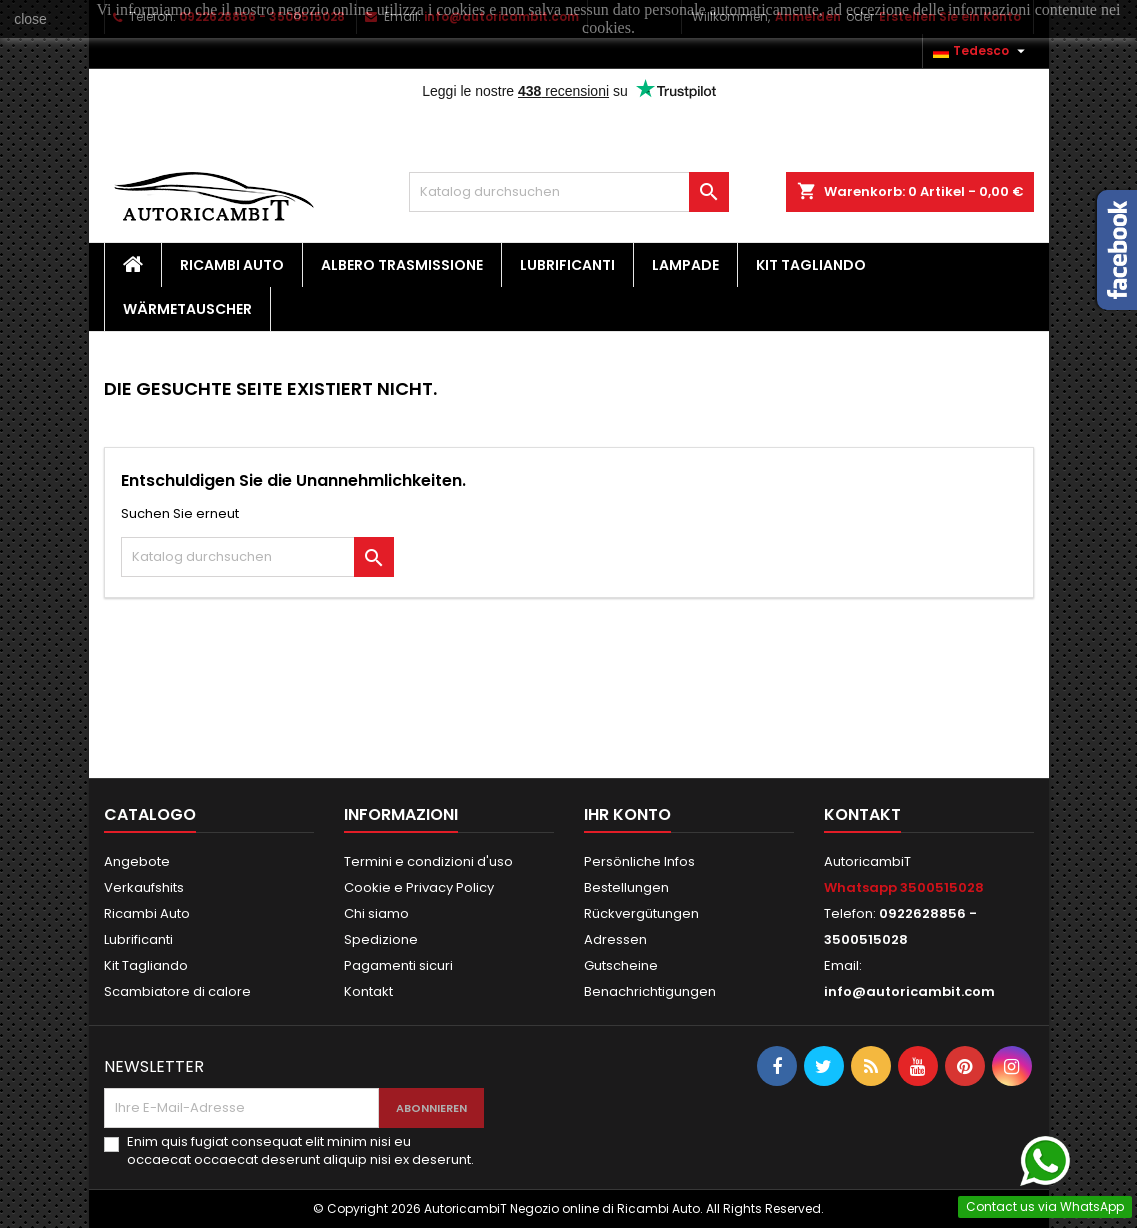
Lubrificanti (567, 265)
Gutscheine (621, 965)
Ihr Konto (627, 814)
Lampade (685, 265)
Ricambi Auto (232, 265)
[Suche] (569, 192)
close (30, 19)
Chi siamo (376, 913)
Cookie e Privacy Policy (419, 887)
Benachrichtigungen (650, 991)
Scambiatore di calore (177, 991)
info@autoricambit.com (909, 991)
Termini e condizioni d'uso (428, 861)
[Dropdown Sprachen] (981, 51)
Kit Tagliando (811, 265)
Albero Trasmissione (402, 265)
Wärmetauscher (187, 309)
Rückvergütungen (641, 913)
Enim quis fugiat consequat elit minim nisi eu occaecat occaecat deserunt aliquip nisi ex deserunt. (300, 1151)
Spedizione (381, 939)
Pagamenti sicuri (398, 965)
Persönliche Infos (639, 861)
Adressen (615, 939)
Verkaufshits (144, 887)
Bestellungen (626, 887)
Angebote (137, 861)
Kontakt (368, 991)
